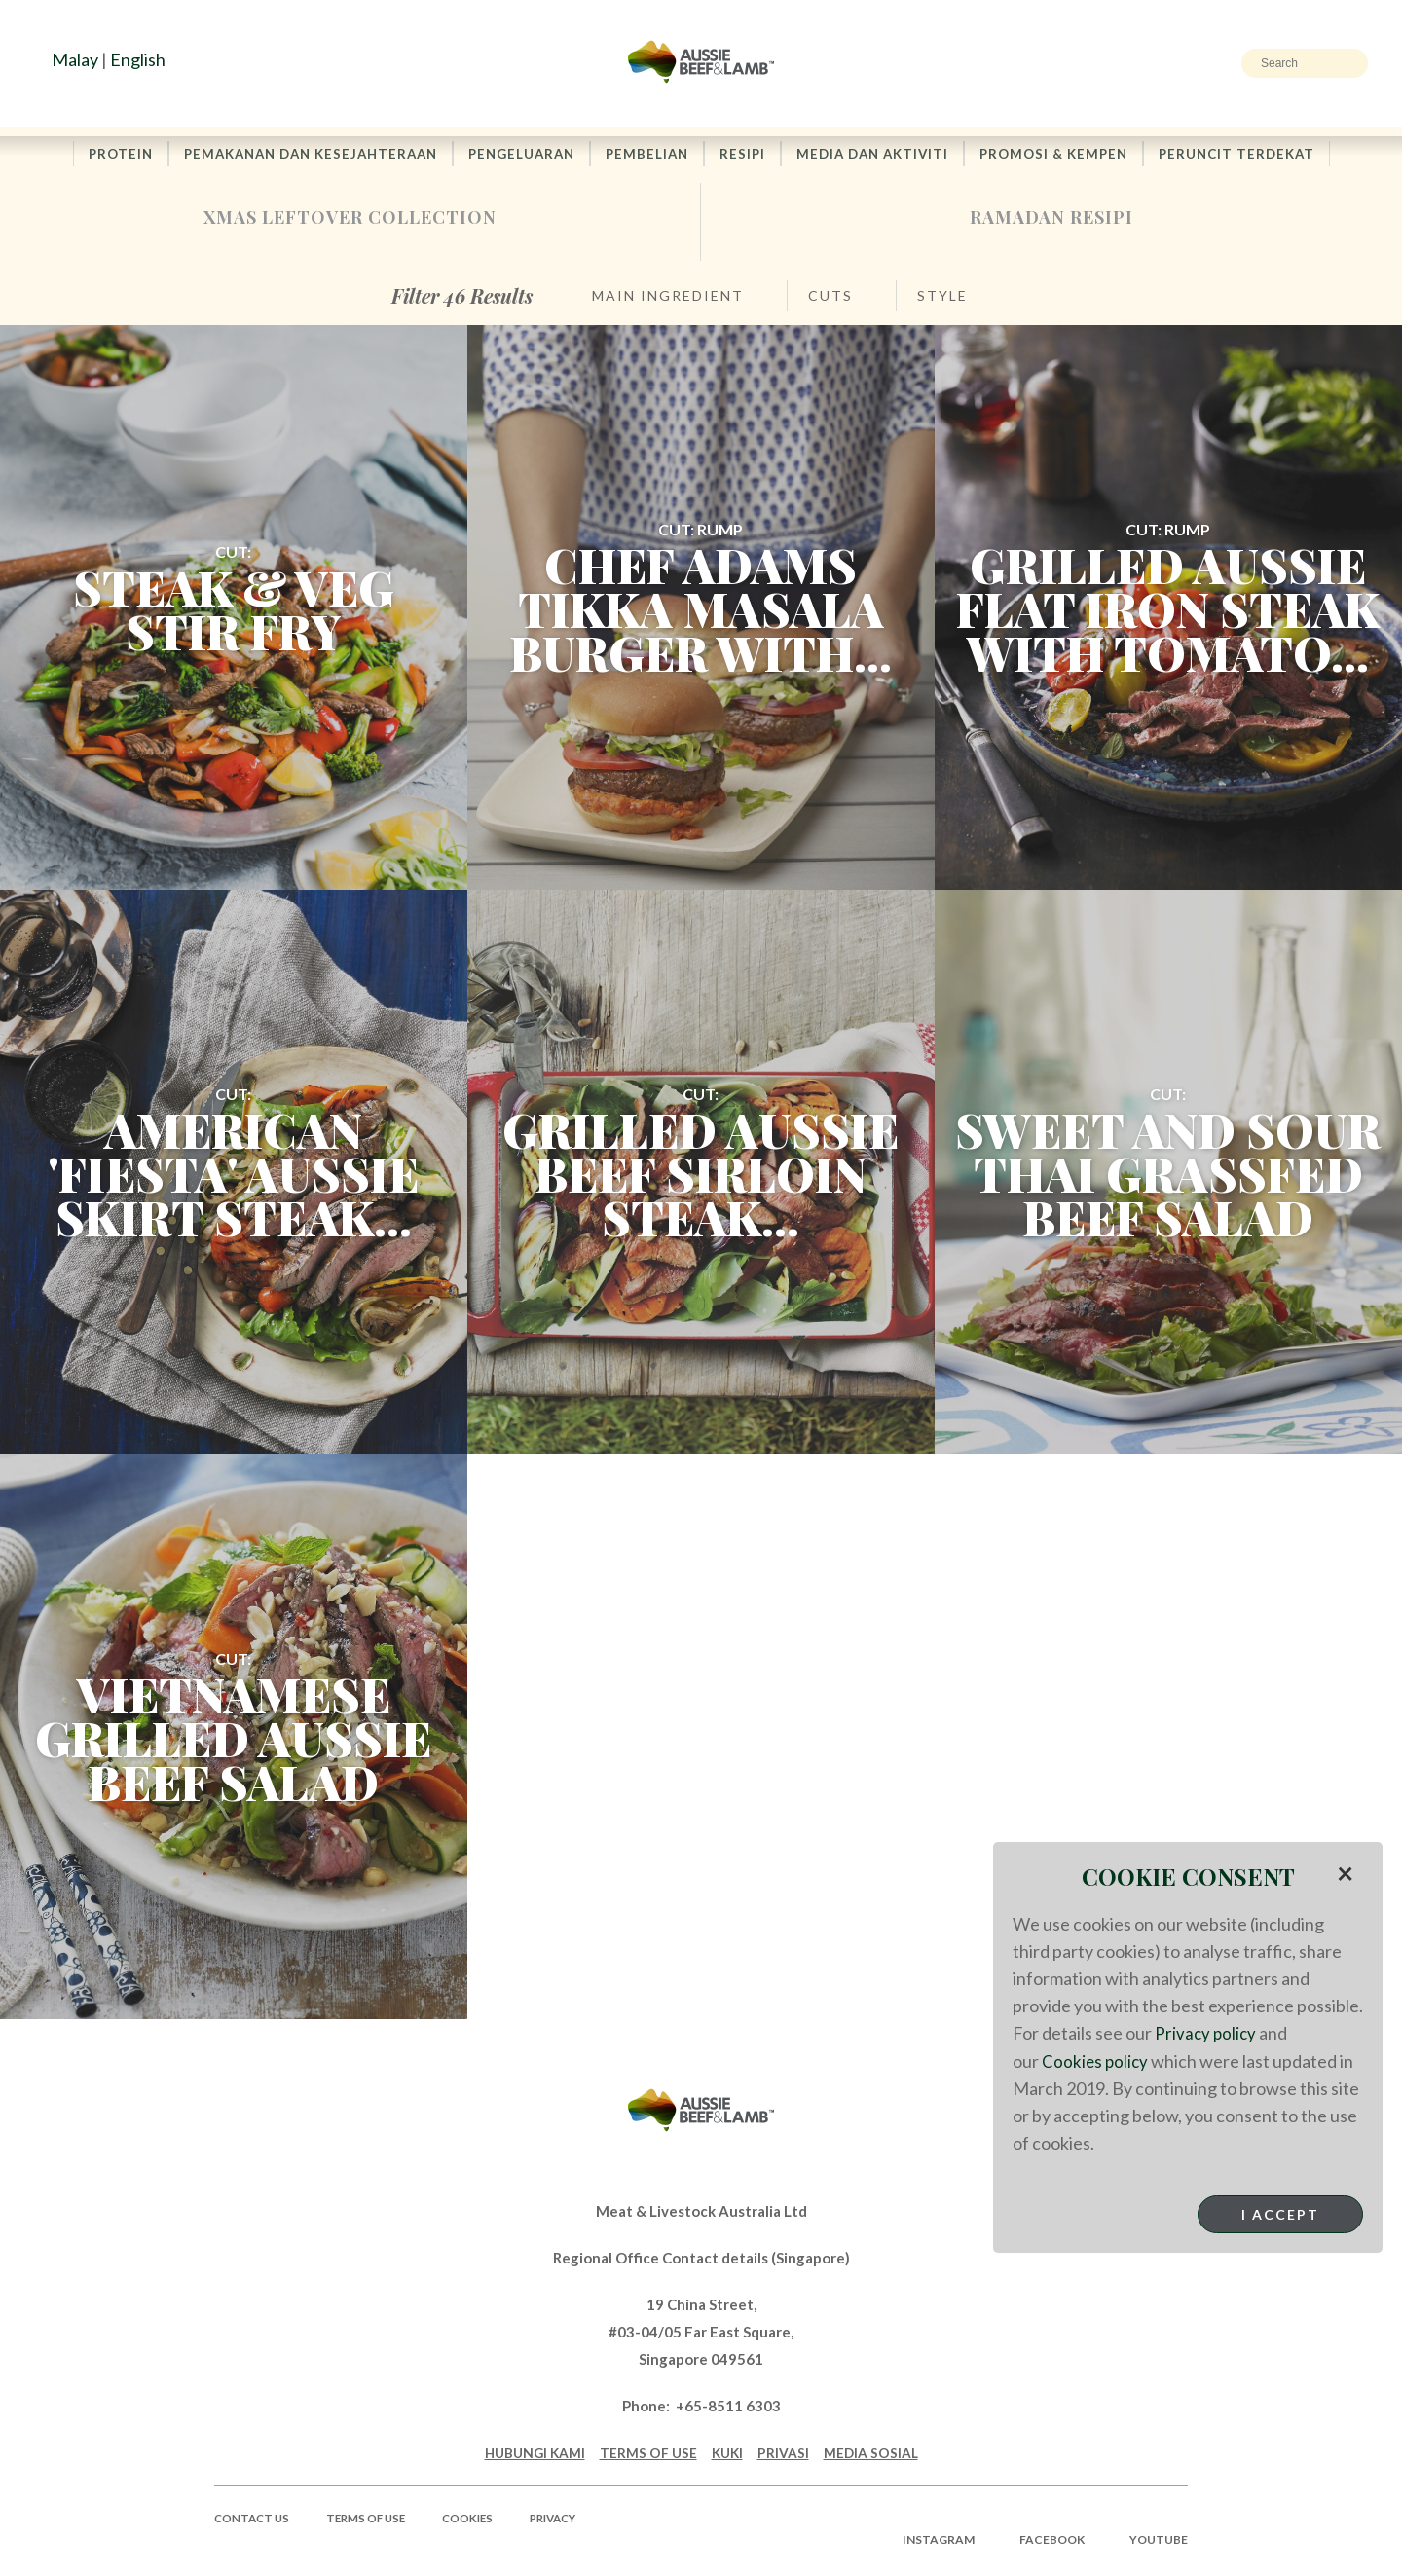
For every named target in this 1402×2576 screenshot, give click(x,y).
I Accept (1280, 2213)
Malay (75, 59)
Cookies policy (1096, 2060)
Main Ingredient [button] (668, 300)
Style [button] (942, 300)
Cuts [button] (830, 300)
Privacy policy (1207, 2032)
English (138, 59)
